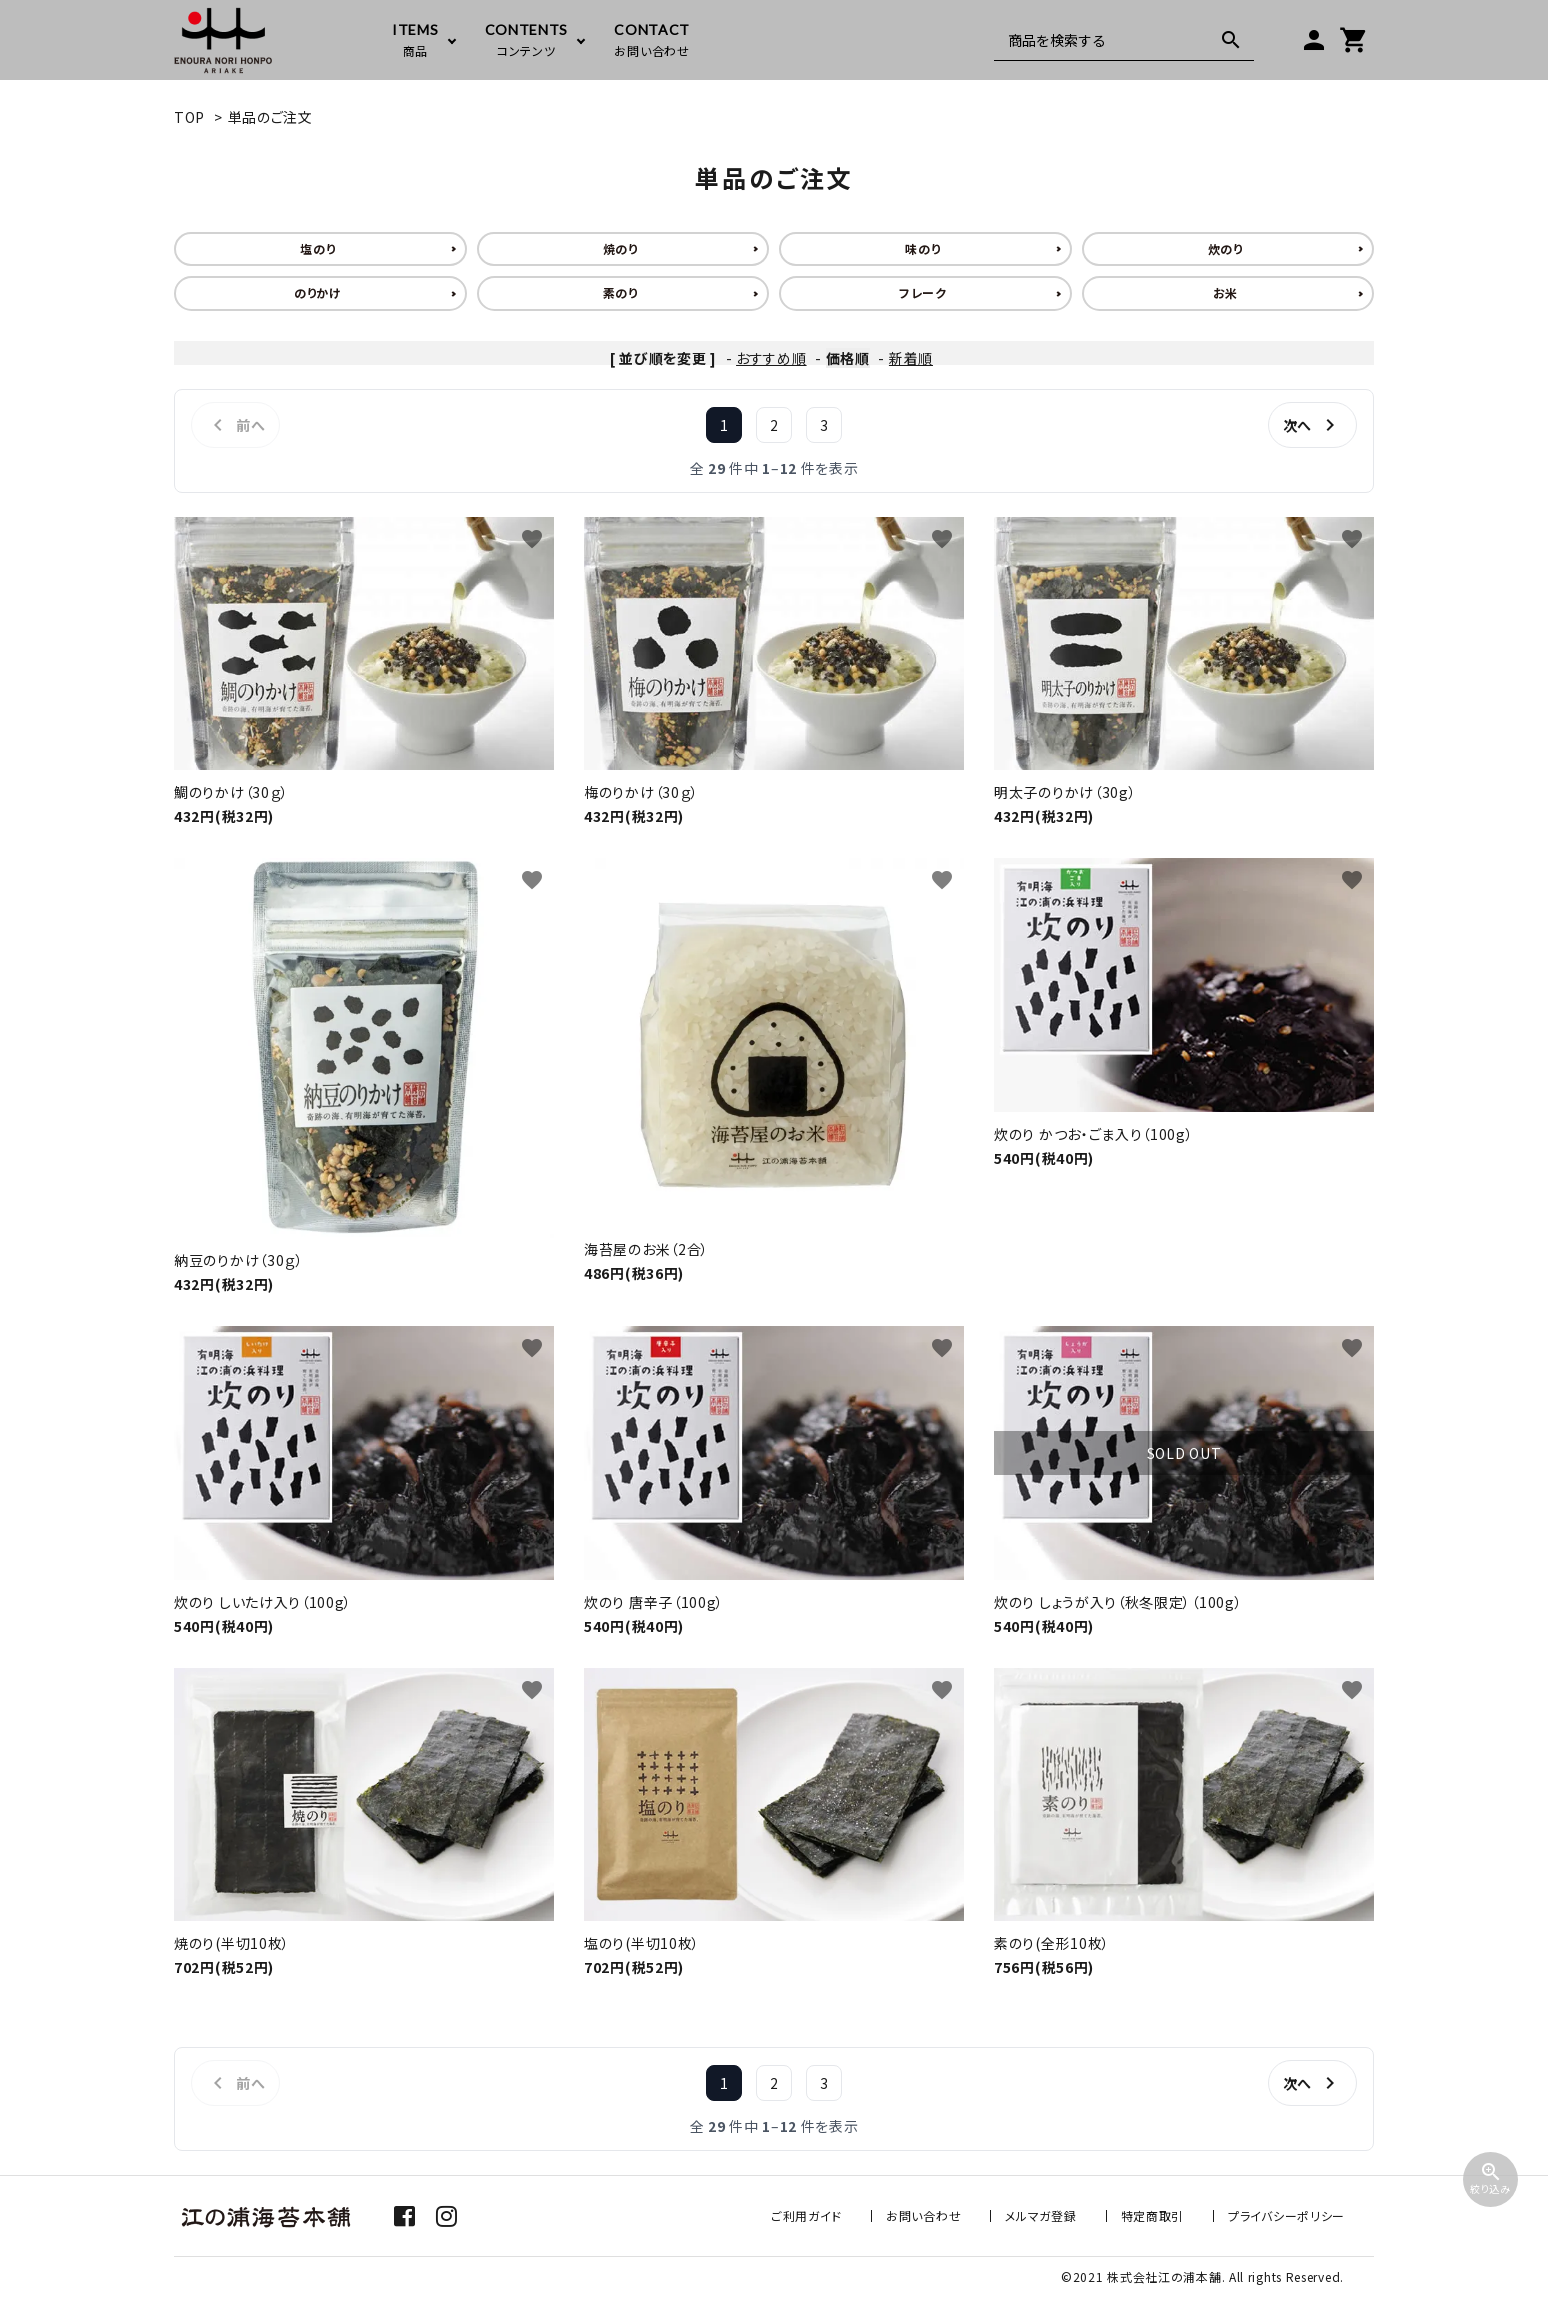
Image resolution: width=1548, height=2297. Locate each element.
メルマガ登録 (1040, 2215)
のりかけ (318, 292)
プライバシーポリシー (1286, 2215)
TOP (189, 117)
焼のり (620, 248)
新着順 (911, 358)
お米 (1225, 292)
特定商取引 (1153, 2215)
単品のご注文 (270, 117)
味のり (922, 248)
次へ (1312, 425)
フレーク (923, 292)
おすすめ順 (771, 358)
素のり (620, 292)
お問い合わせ (923, 2215)
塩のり (317, 248)
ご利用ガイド (806, 2215)
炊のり (1225, 248)
